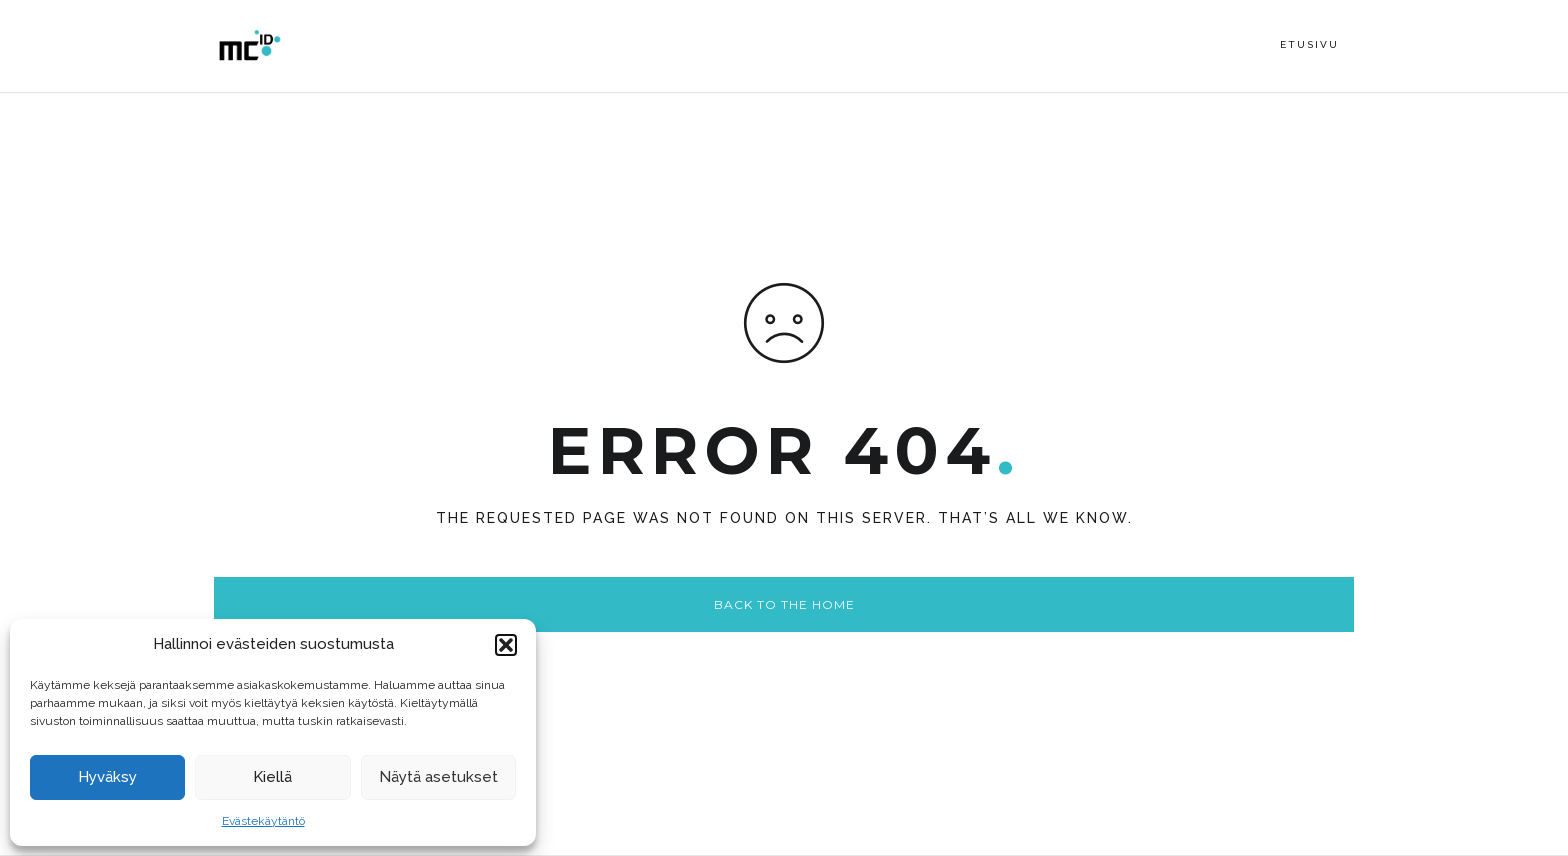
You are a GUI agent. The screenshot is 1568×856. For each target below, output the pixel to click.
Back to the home (784, 604)
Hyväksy (107, 777)
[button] (506, 645)
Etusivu (1309, 44)
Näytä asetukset (438, 777)
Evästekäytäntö (263, 821)
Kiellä (272, 777)
